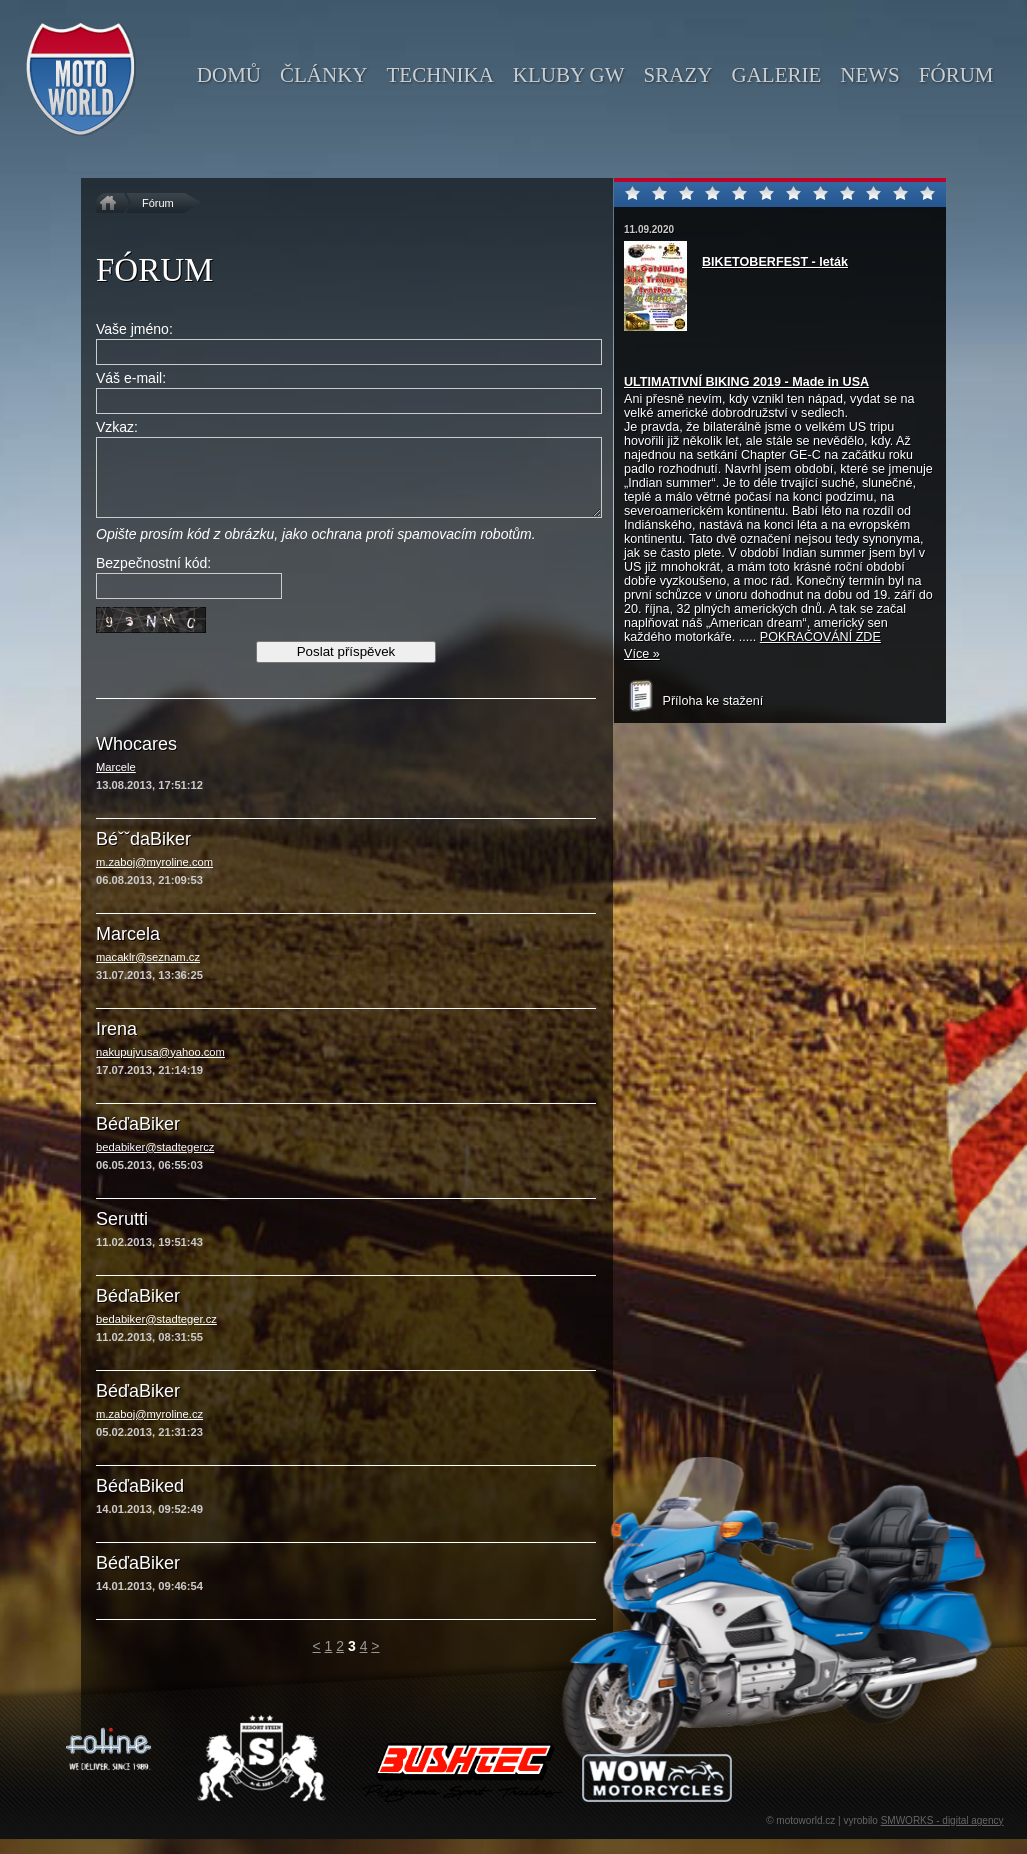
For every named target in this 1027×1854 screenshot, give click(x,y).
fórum (956, 75)
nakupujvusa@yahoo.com (160, 1067)
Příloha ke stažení (693, 701)
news (870, 75)
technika (439, 75)
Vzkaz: (117, 427)
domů (229, 75)
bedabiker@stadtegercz (155, 1162)
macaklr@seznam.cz (148, 972)
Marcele (116, 782)
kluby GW (569, 75)
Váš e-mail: (131, 378)
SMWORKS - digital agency (942, 1835)
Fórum (158, 203)
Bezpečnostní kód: (153, 578)
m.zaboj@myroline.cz (149, 1429)
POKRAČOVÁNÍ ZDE (820, 637)
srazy (678, 75)
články (324, 75)
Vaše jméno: (134, 329)
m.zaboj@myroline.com (154, 877)
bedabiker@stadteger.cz (156, 1334)
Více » (642, 654)
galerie (776, 75)
